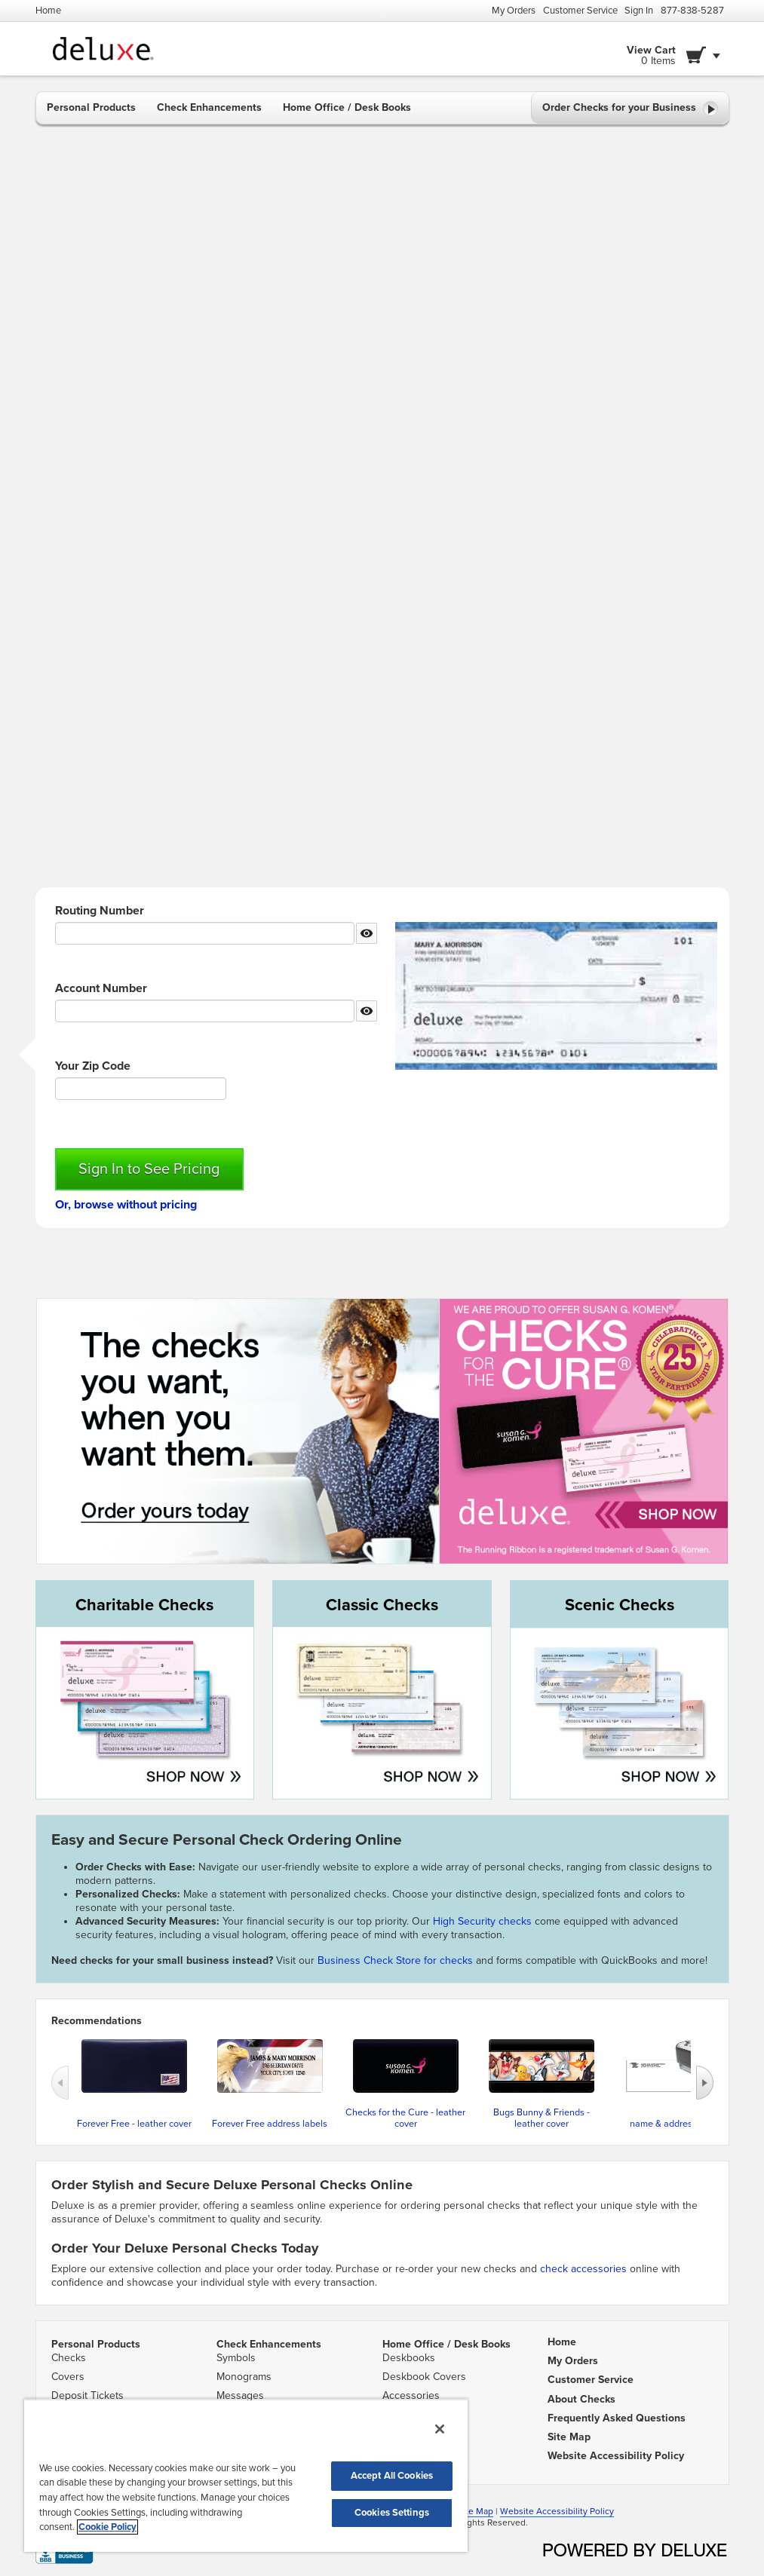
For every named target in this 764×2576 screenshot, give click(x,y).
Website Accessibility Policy (557, 2511)
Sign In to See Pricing (148, 1169)
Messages (240, 2395)
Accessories (411, 2395)
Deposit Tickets (87, 2395)
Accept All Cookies (392, 2476)
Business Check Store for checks (395, 1960)
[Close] (439, 2429)
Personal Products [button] (91, 107)
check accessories (583, 2268)
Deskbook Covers (424, 2376)
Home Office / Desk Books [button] (347, 107)
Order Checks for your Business (630, 108)
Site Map (475, 2511)
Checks (68, 2357)
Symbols (236, 2357)
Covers (67, 2376)
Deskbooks (408, 2357)
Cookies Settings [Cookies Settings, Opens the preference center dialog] (391, 2513)
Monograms (244, 2376)
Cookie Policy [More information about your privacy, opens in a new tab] (107, 2527)
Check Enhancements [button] (209, 107)
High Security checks (484, 1921)
